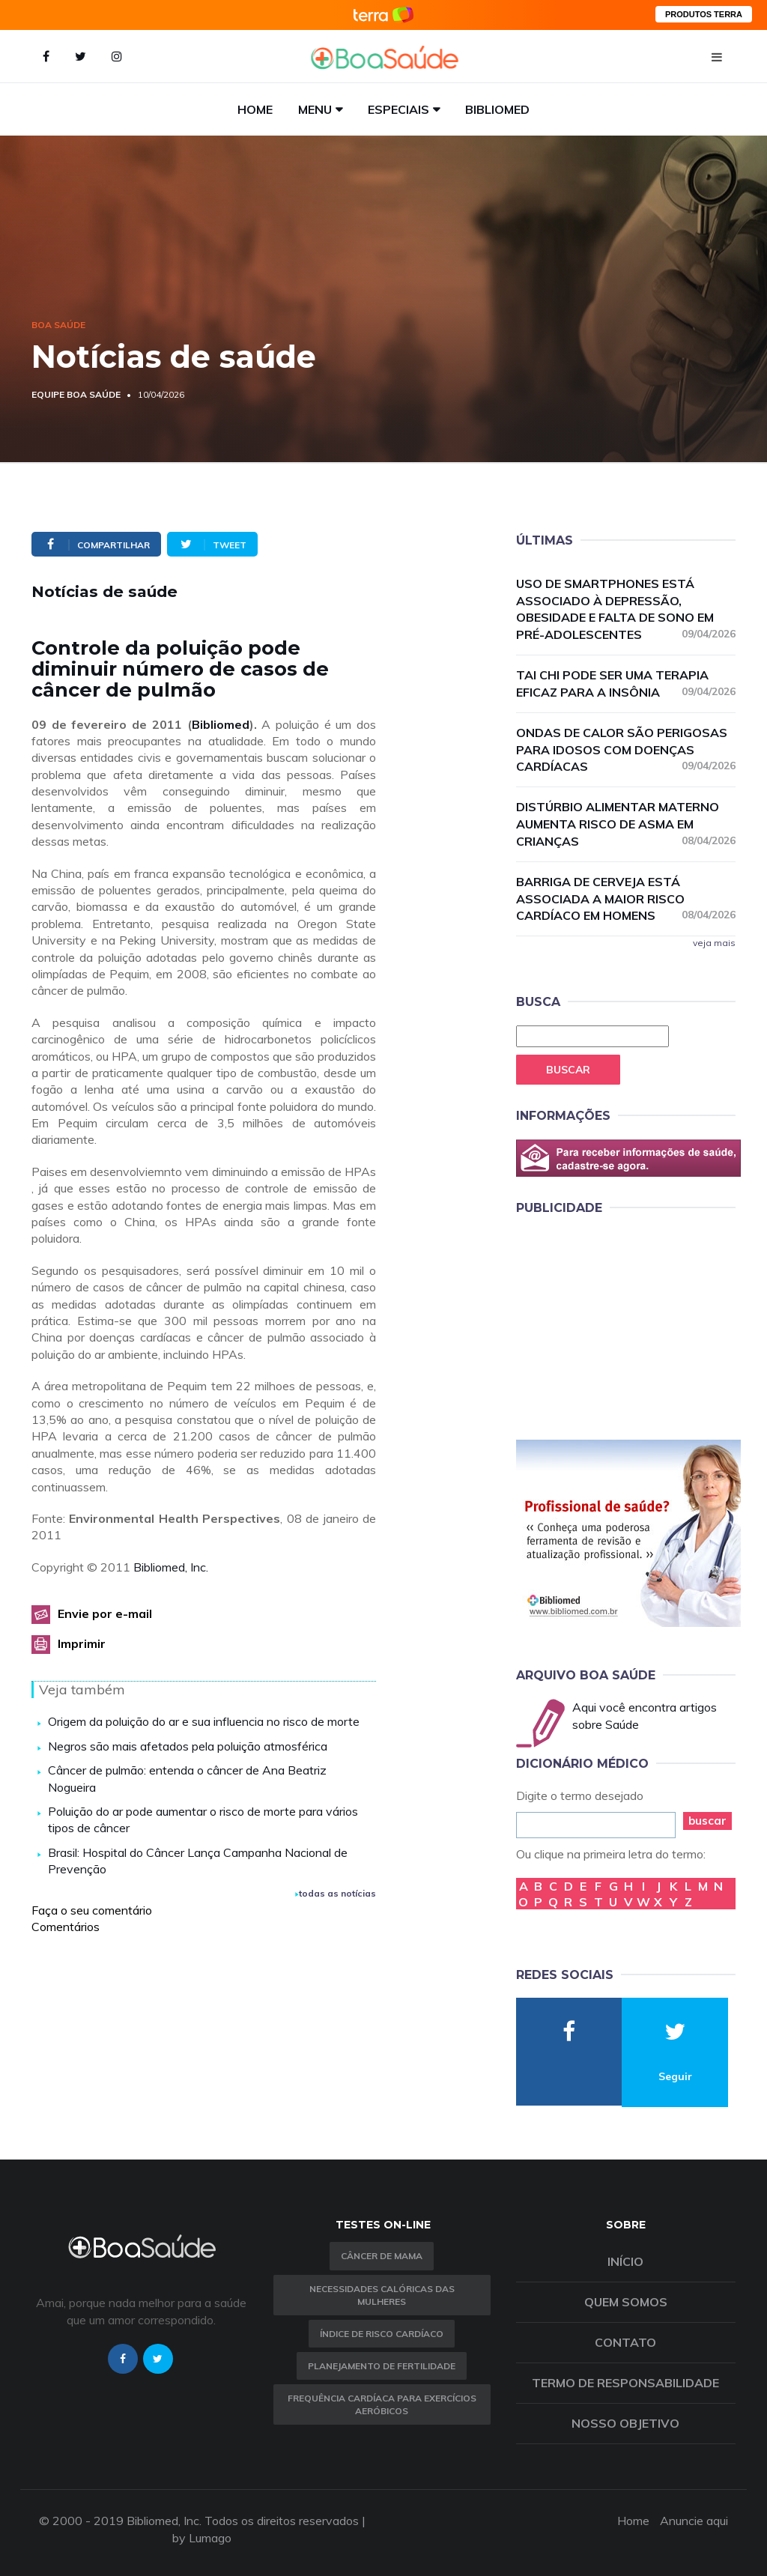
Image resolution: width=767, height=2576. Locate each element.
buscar (707, 1820)
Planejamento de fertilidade (381, 2366)
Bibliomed (497, 109)
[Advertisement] (628, 1324)
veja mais (714, 942)
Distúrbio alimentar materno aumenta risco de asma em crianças (626, 824)
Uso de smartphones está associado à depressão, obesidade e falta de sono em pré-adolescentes (626, 609)
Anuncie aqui (694, 2520)
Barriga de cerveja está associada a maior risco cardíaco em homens (626, 899)
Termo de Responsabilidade (625, 2382)
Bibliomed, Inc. (170, 1567)
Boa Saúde (58, 324)
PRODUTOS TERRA (703, 14)
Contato (625, 2342)
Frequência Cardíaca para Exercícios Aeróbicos (382, 2404)
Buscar (568, 1069)
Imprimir (82, 1643)
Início (625, 2261)
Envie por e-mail (105, 1613)
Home (255, 109)
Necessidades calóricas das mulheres (382, 2295)
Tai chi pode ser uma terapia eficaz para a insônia (626, 683)
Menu (315, 109)
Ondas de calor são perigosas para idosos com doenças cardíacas (626, 750)
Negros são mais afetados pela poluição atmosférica (187, 1746)
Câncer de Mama (381, 2255)
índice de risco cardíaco (381, 2333)
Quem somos (625, 2301)
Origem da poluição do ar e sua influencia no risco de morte (204, 1721)
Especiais (398, 109)
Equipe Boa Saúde (76, 394)
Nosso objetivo (625, 2423)
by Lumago (201, 2537)
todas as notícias (335, 1893)
